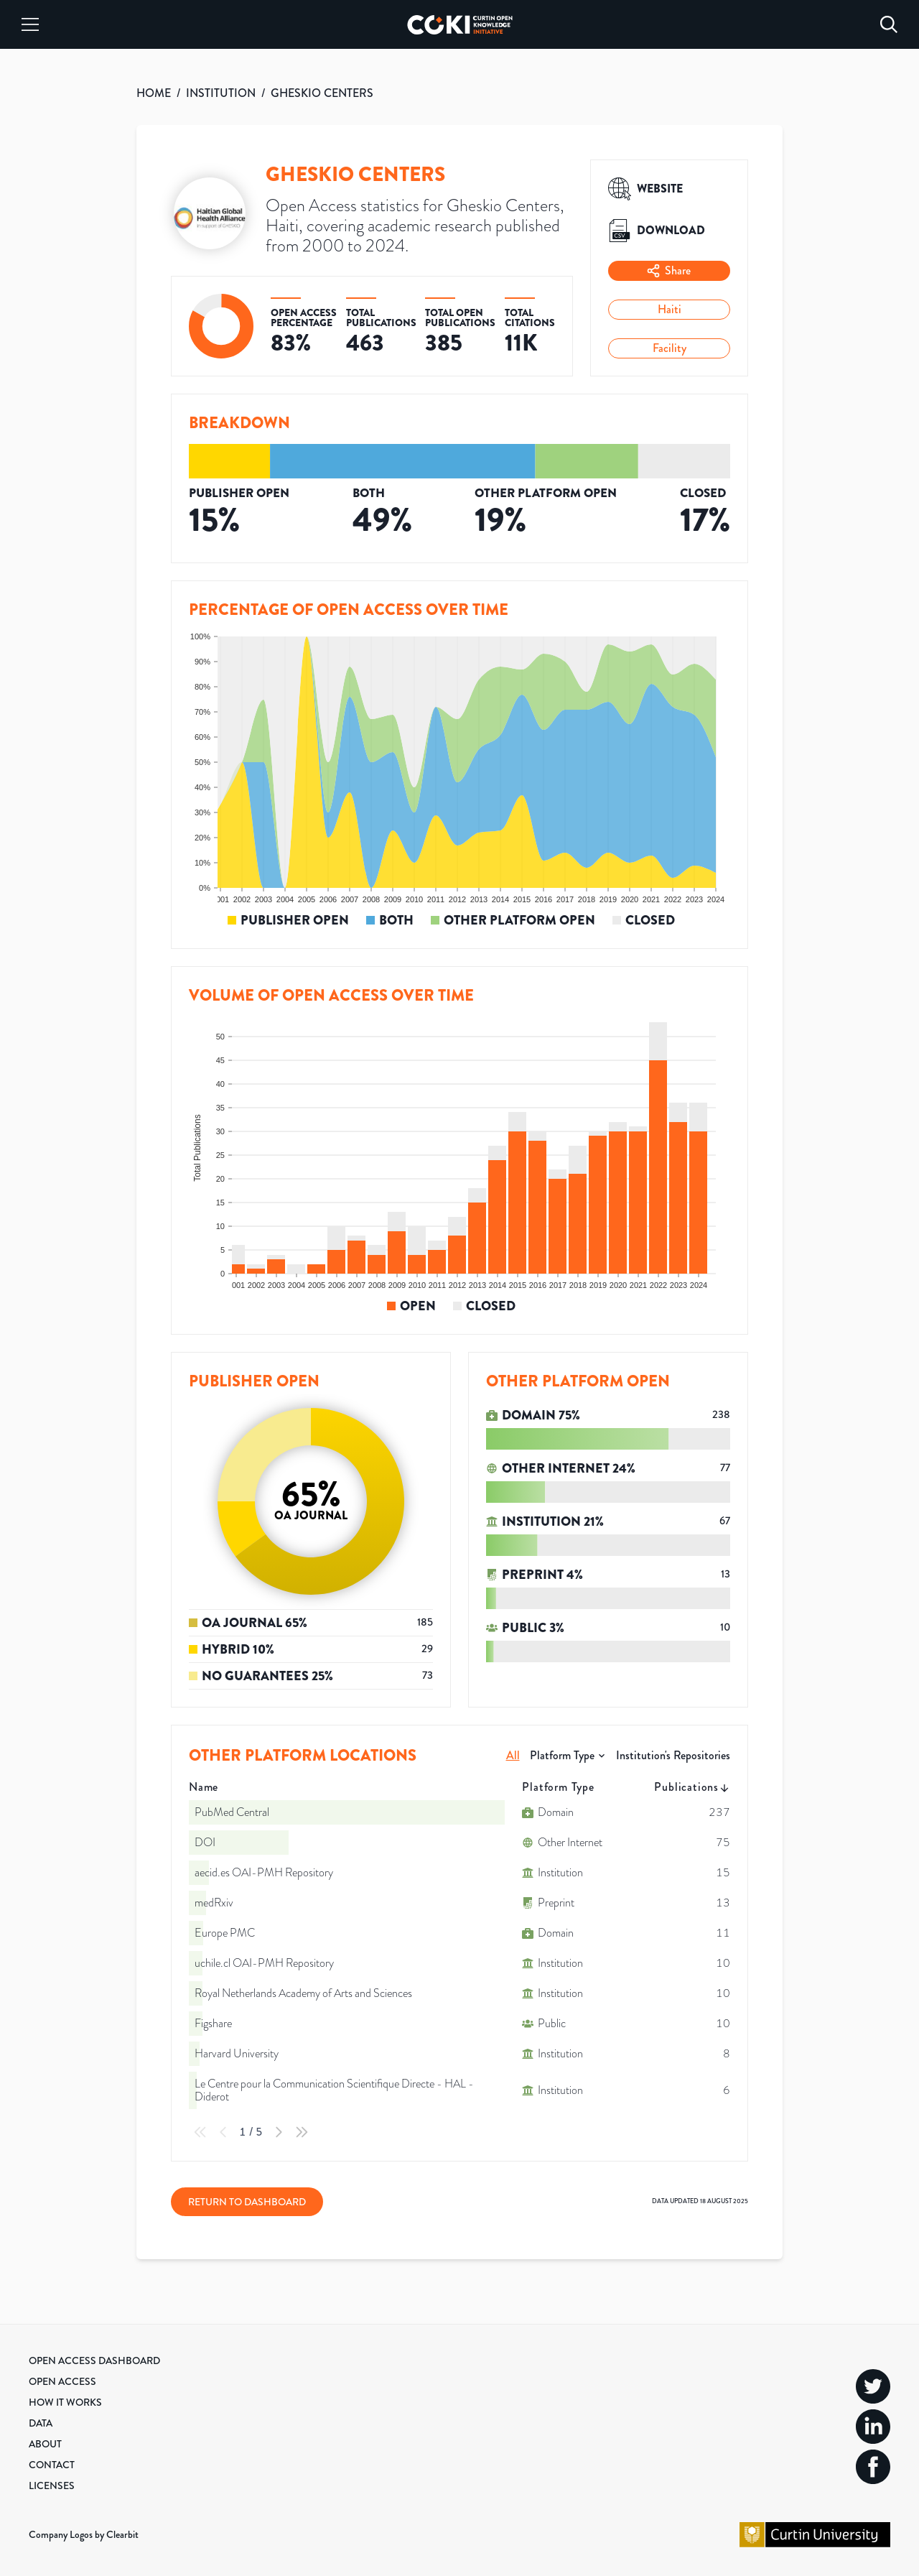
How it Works (65, 2402)
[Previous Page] (223, 2132)
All (513, 1755)
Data (40, 2423)
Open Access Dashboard (94, 2360)
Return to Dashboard (247, 2202)
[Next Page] (278, 2132)
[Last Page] (301, 2132)
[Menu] (30, 24)
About (45, 2444)
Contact (52, 2464)
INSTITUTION (221, 93)
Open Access (62, 2381)
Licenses (52, 2485)
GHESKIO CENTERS (322, 93)
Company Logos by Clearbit (84, 2534)
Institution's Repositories (673, 1755)
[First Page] (200, 2132)
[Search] (888, 24)
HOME (153, 93)
